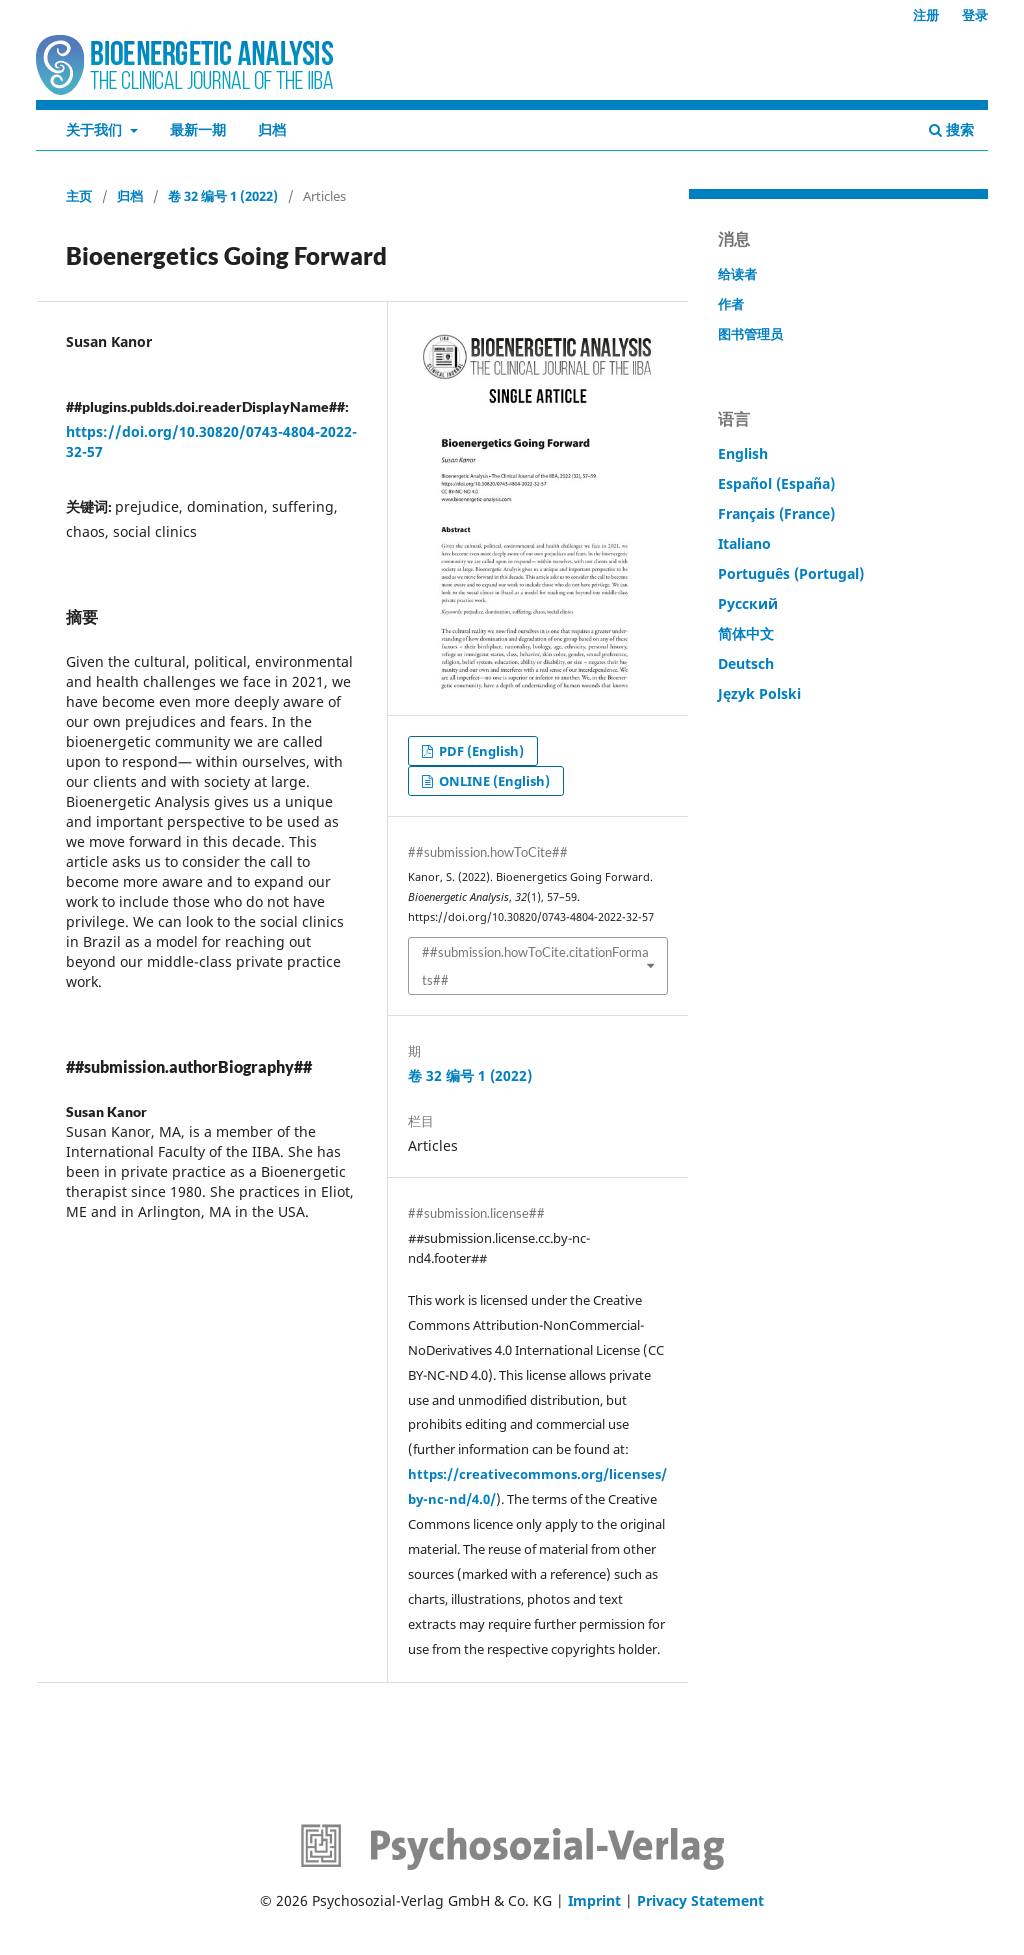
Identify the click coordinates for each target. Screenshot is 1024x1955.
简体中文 (746, 633)
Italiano (744, 543)
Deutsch (746, 663)
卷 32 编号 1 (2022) (223, 196)
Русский (748, 603)
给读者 (737, 274)
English (743, 453)
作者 (731, 304)
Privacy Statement (700, 1900)
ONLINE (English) (493, 781)
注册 (926, 15)
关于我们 (96, 129)
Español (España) (776, 483)
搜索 (951, 129)
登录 (975, 15)
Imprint (594, 1900)
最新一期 (198, 129)
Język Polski (759, 693)
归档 (272, 129)
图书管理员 (750, 334)
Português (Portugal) (791, 573)
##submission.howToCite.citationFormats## (535, 966)
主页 (79, 196)
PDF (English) (480, 751)
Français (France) (776, 513)
